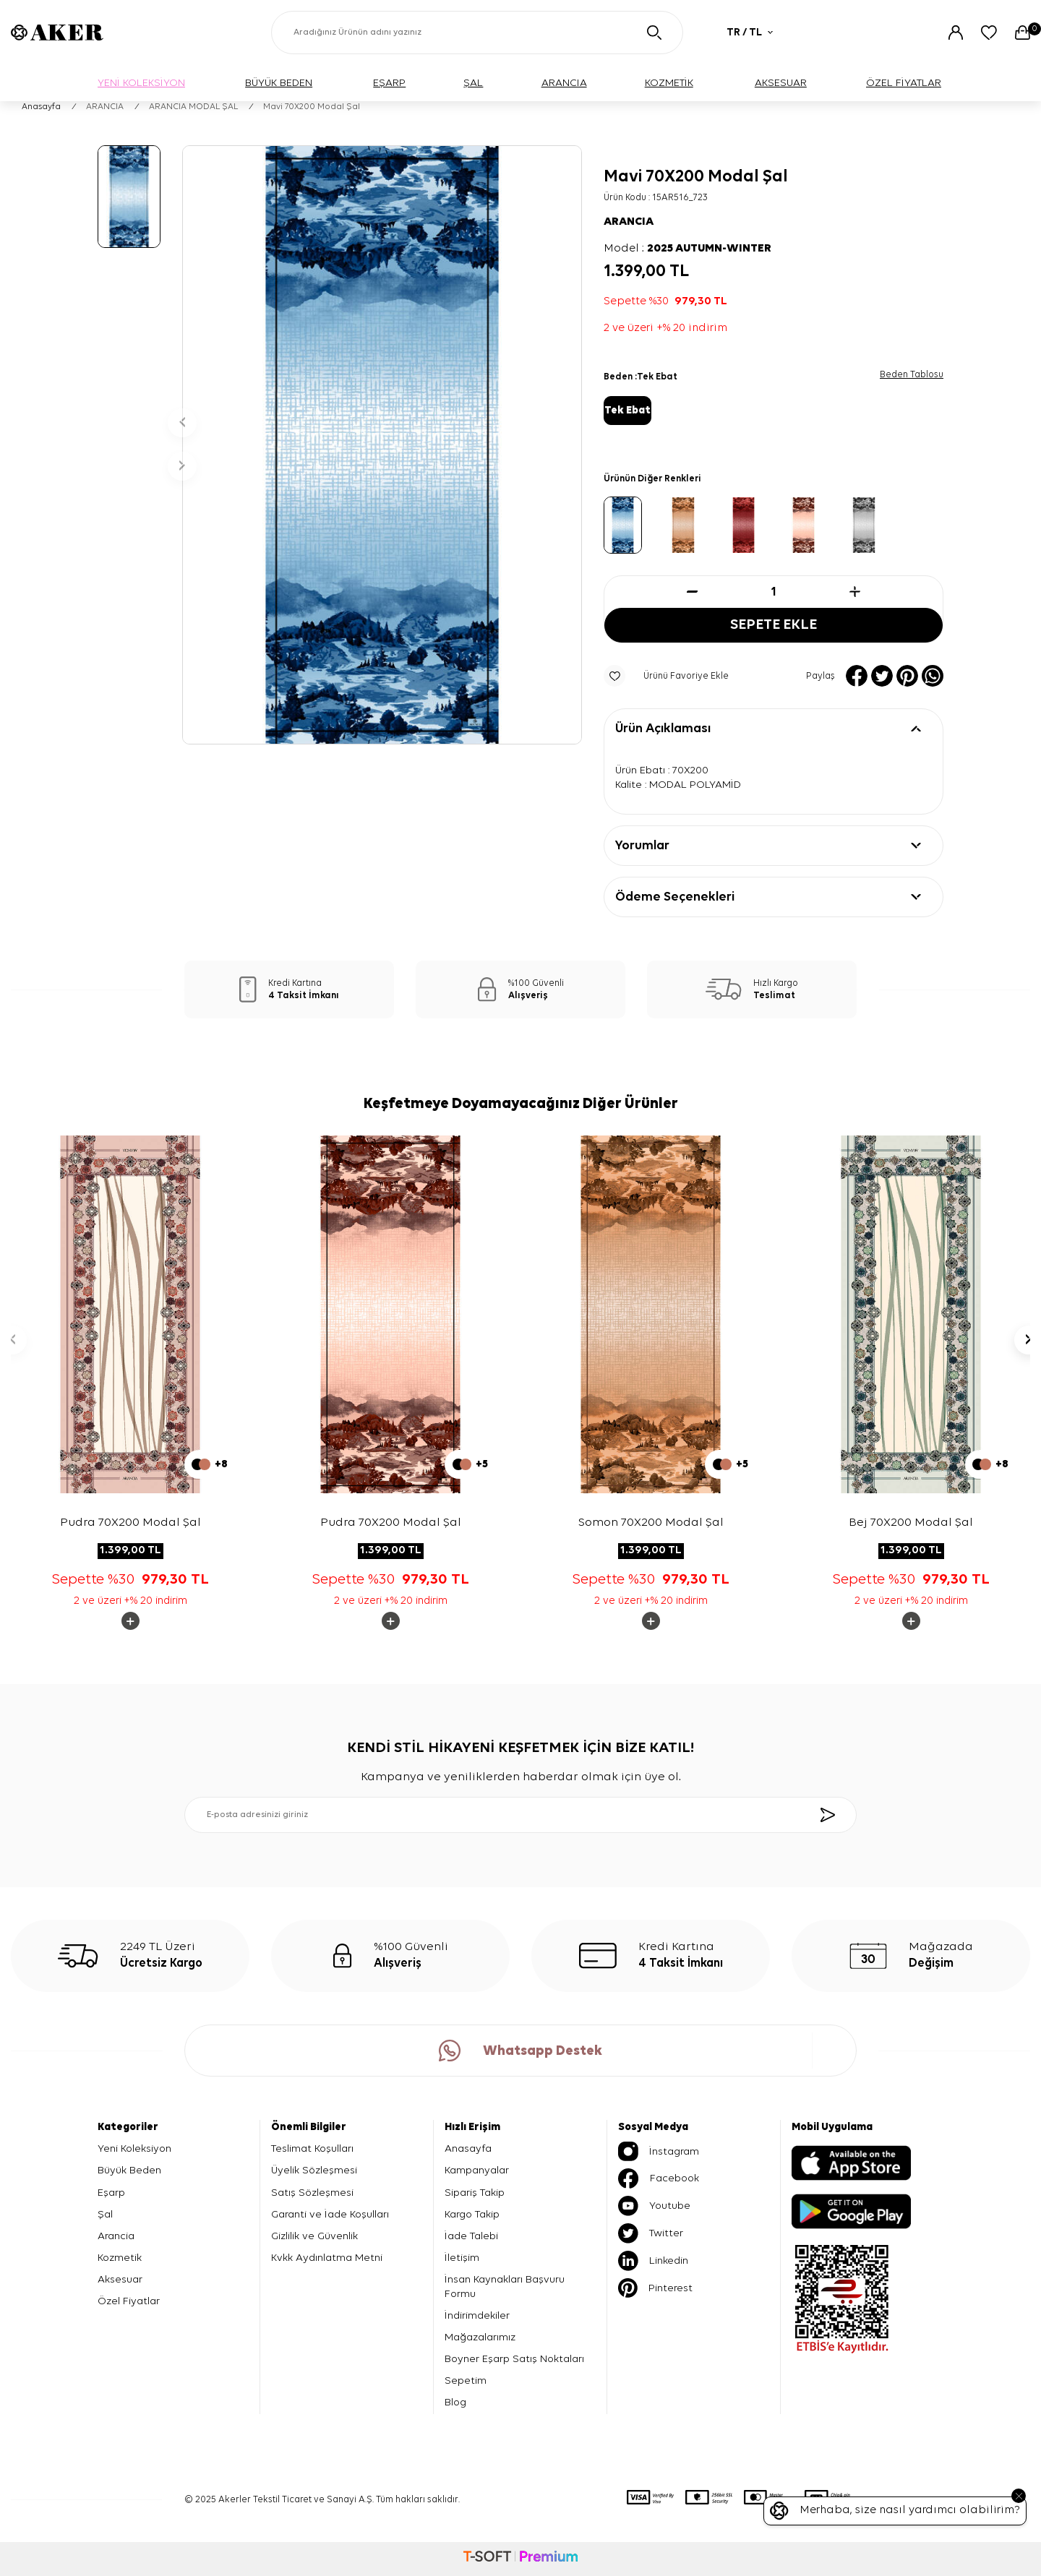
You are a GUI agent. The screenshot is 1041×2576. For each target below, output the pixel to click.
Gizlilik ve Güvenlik (314, 2236)
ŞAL (473, 82)
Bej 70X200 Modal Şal (911, 1523)
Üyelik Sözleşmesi (314, 2170)
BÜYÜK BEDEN (278, 82)
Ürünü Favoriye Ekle (666, 676)
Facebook (658, 2179)
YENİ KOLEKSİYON (141, 82)
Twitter (650, 2234)
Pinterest (655, 2288)
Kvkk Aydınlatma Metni (326, 2257)
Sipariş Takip (475, 2192)
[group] (382, 445)
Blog (455, 2402)
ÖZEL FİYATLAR (903, 82)
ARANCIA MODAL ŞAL (193, 107)
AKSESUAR (781, 82)
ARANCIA (564, 82)
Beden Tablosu (911, 374)
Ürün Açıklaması (663, 729)
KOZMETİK (669, 82)
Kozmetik (120, 2257)
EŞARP (389, 82)
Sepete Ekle (773, 625)
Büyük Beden (129, 2170)
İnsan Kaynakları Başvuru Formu (505, 2286)
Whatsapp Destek (520, 2051)
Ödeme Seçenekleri (674, 896)
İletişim (462, 2257)
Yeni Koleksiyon (134, 2149)
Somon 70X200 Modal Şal (651, 1523)
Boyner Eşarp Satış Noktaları (514, 2359)
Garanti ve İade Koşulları (330, 2214)
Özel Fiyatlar (129, 2301)
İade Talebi (471, 2236)
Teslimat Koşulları (312, 2149)
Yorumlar (642, 845)
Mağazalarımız (480, 2337)
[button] (182, 422)
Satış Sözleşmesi (312, 2192)
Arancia (116, 2236)
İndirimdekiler (477, 2316)
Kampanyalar (477, 2170)
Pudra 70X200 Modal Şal (130, 1523)
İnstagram (658, 2152)
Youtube (654, 2207)
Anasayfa (41, 107)
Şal (105, 2214)
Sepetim (466, 2381)
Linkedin (653, 2261)
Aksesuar (120, 2279)
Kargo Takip (472, 2214)
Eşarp (111, 2192)
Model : (687, 248)
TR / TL (750, 32)
